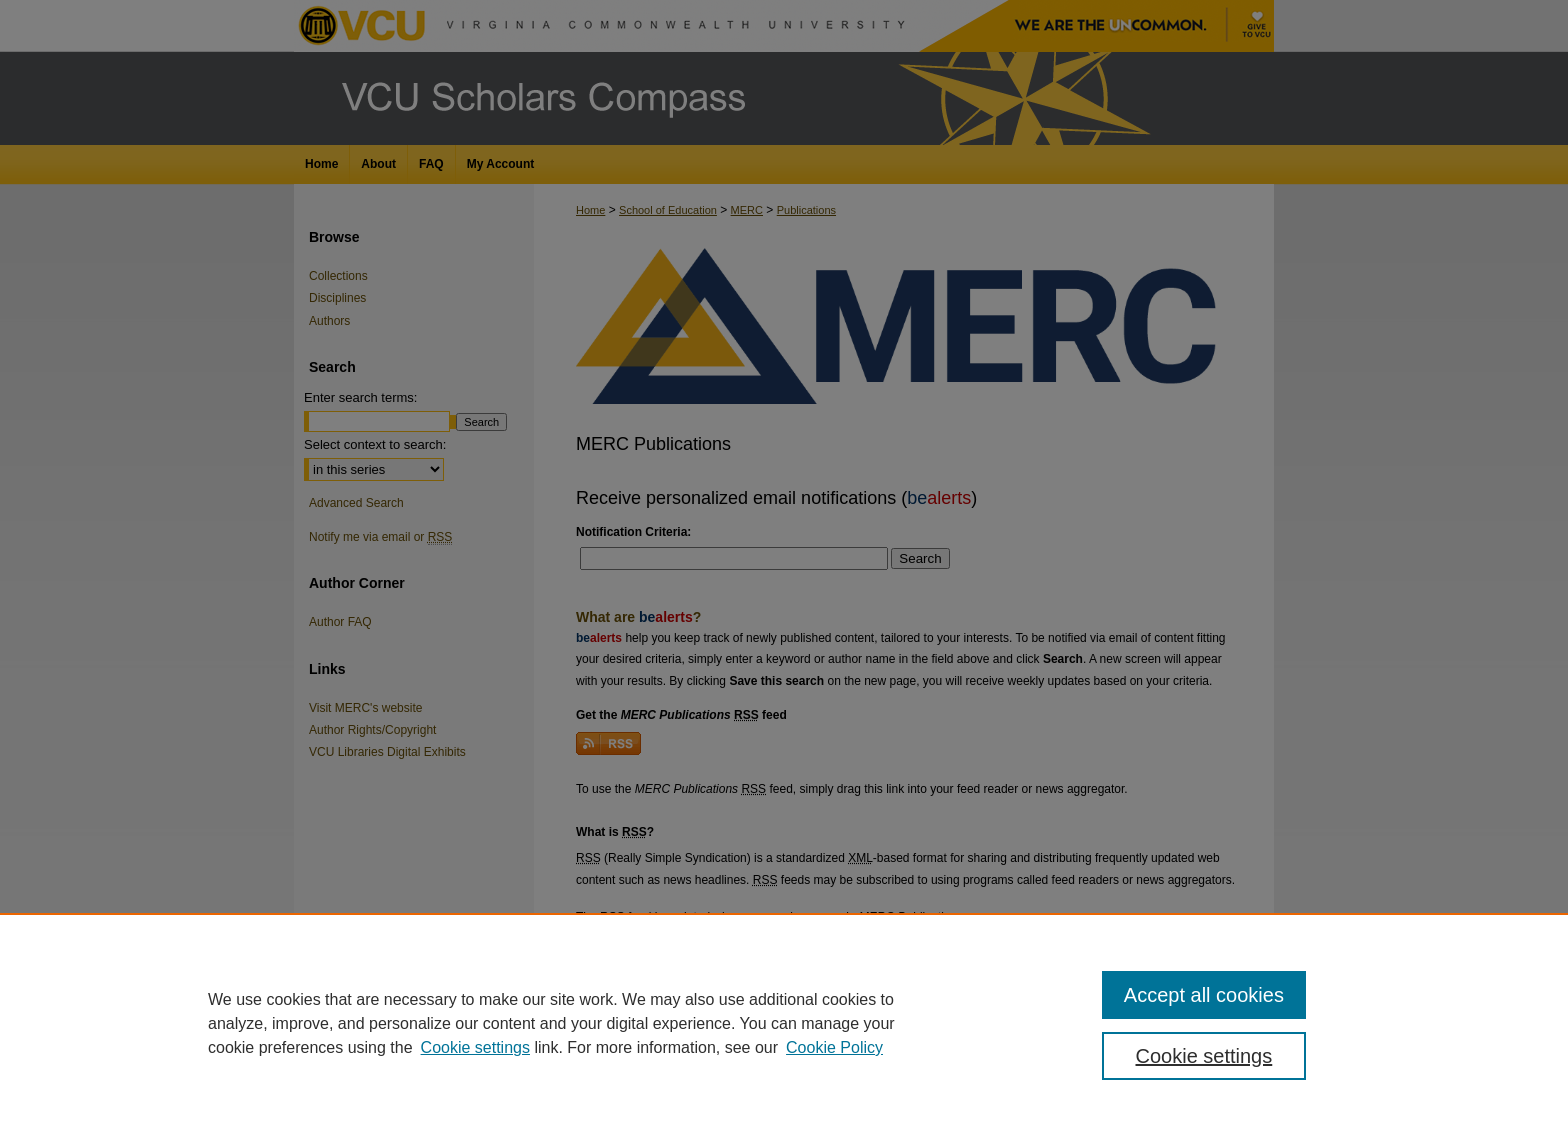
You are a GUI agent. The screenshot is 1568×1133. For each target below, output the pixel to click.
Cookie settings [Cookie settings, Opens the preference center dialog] (1204, 1056)
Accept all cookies (1204, 995)
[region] (784, 1023)
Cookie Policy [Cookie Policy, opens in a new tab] (834, 1047)
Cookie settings (475, 1047)
